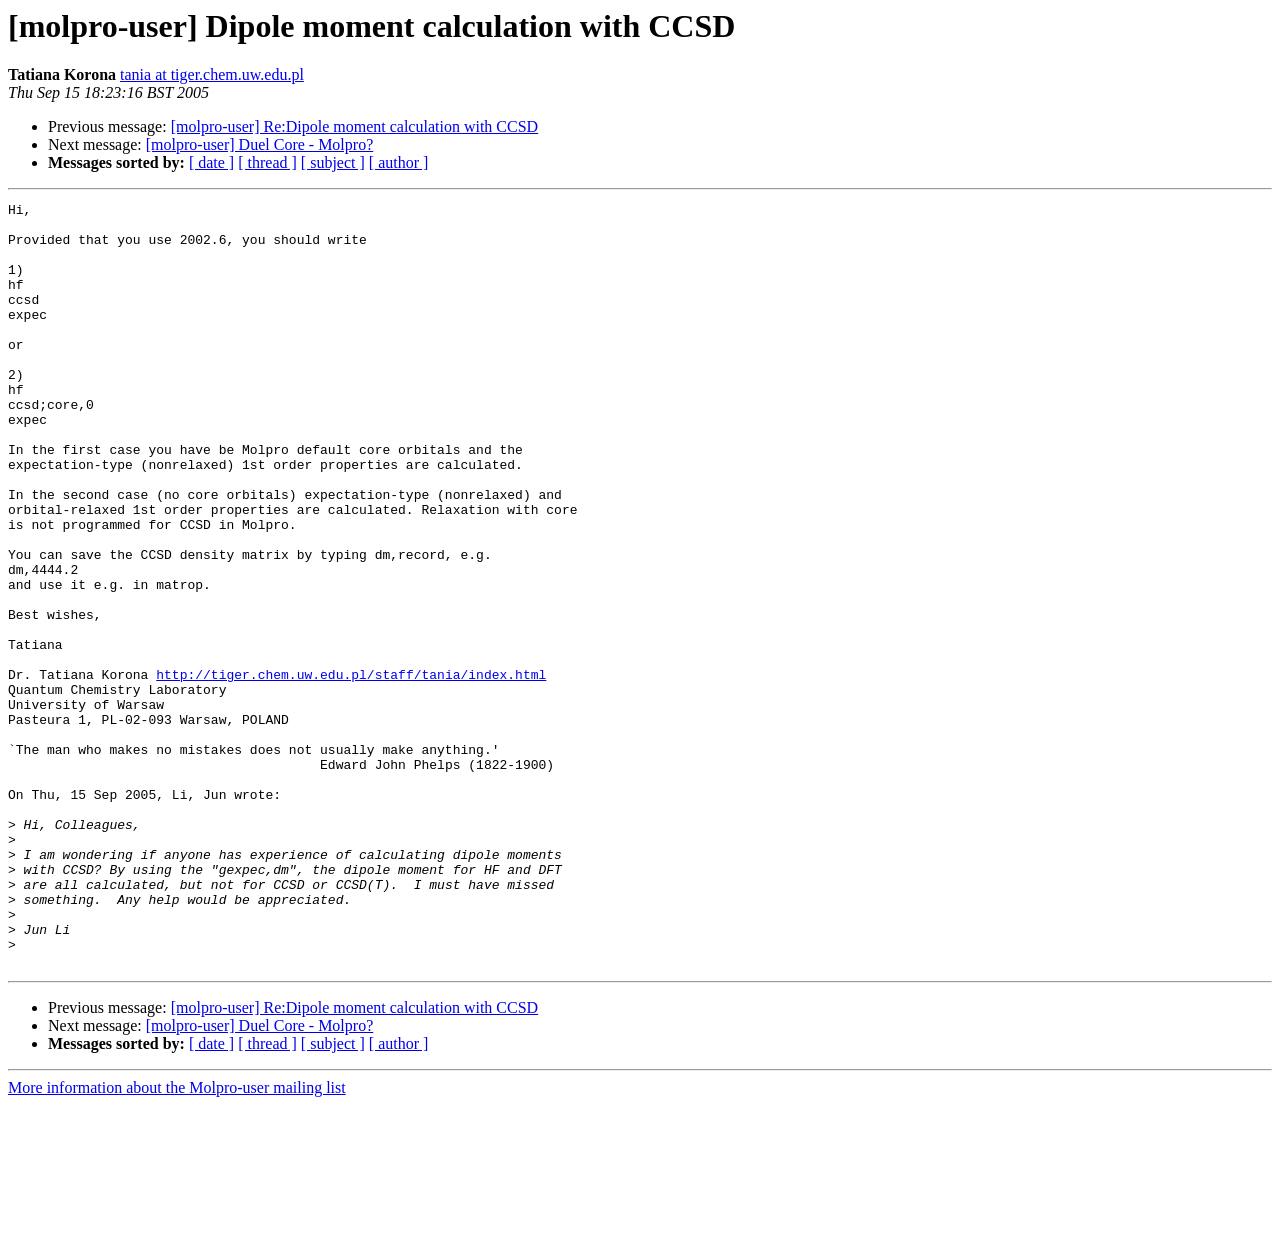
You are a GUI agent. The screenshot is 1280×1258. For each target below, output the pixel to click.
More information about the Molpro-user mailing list (177, 1240)
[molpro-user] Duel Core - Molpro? (260, 144)
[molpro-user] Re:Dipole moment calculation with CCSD (355, 126)
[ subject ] (333, 162)
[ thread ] (267, 162)
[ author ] (399, 162)
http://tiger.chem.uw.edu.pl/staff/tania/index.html (351, 770)
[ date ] (211, 162)
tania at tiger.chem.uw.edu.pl (212, 74)
